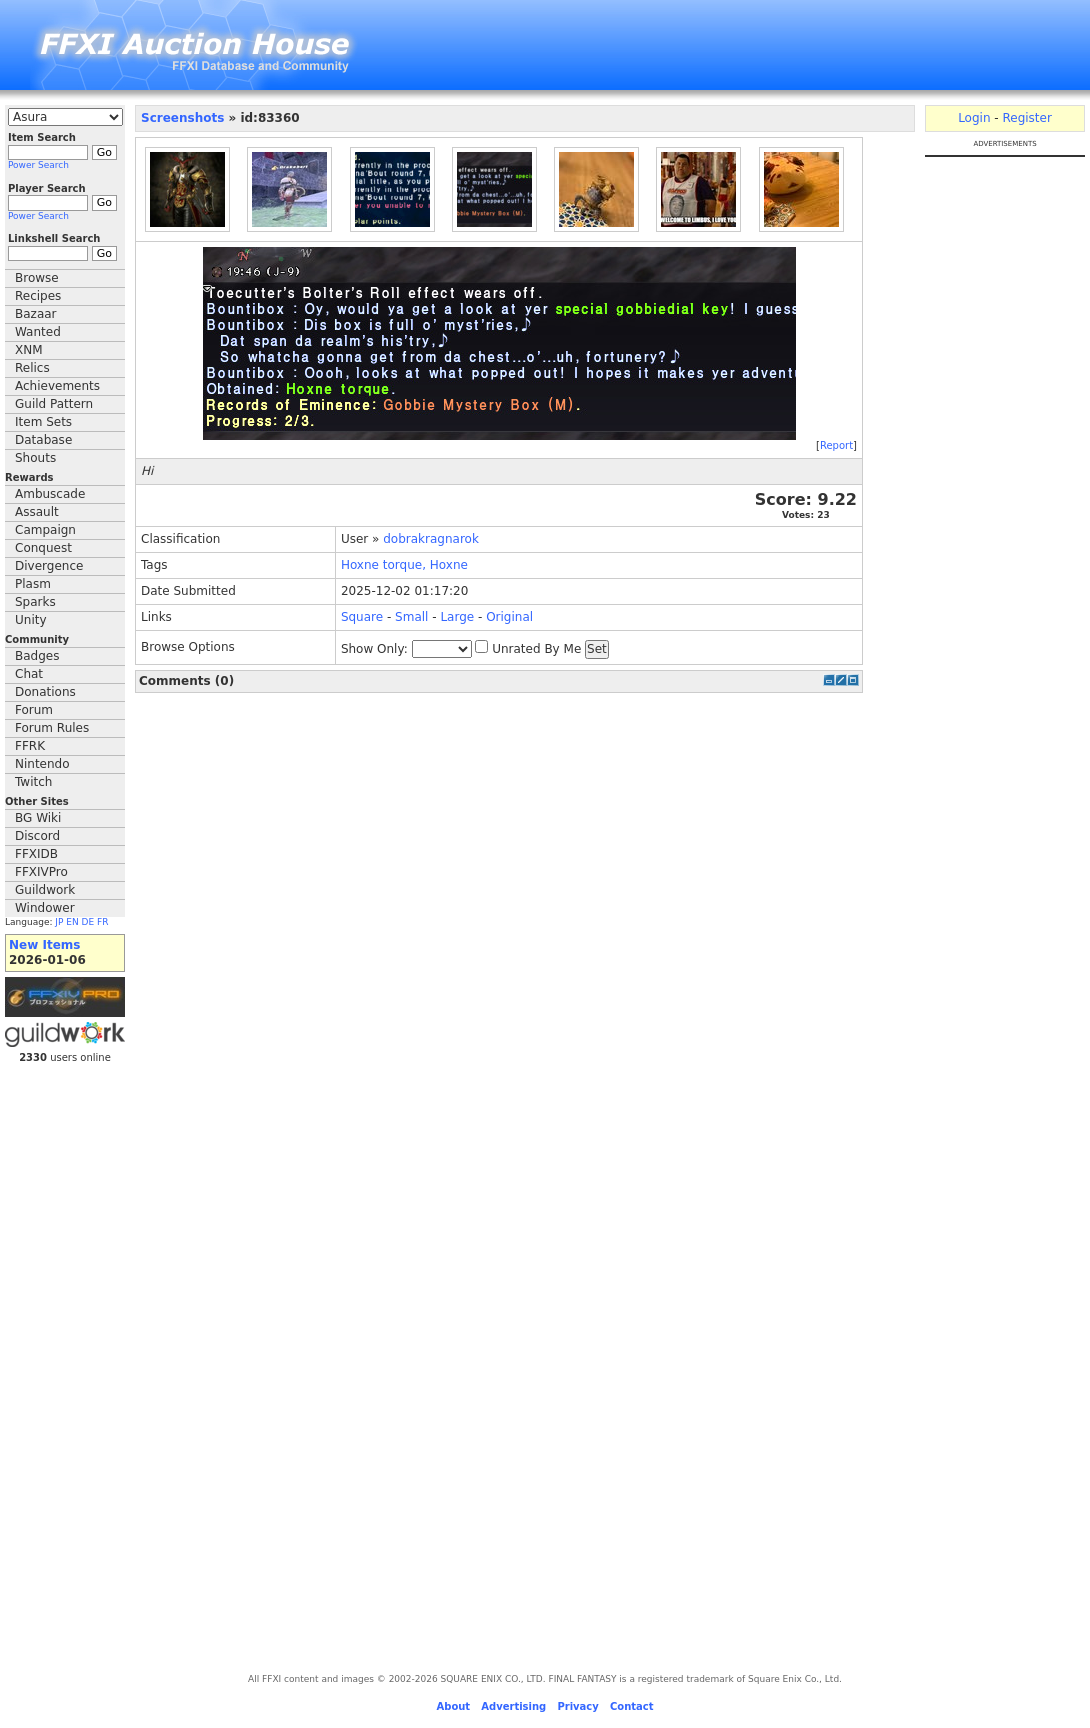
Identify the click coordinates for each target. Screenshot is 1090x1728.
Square (362, 617)
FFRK (30, 746)
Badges (37, 656)
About (453, 1706)
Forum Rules (52, 728)
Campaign (45, 530)
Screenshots (182, 118)
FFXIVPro (41, 872)
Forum (34, 710)
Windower (45, 908)
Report (836, 445)
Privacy (577, 1706)
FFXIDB (36, 854)
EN (72, 922)
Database (43, 440)
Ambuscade (50, 494)
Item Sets (43, 422)
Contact (632, 1706)
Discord (37, 836)
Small (411, 617)
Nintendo (42, 764)
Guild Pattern (54, 404)
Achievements (57, 386)
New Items (44, 945)
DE (88, 922)
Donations (45, 692)
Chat (29, 674)
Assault (37, 512)
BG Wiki (38, 818)
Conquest (43, 548)
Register (1026, 118)
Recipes (38, 296)
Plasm (33, 584)
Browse (37, 278)
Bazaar (36, 314)
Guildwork (45, 890)
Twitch (33, 782)
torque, (404, 565)
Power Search (38, 165)
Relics (32, 368)
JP (59, 922)
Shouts (35, 458)
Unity (31, 620)
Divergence (49, 566)
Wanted (38, 332)
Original (509, 617)
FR (102, 922)
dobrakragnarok (431, 539)
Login (974, 118)
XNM (29, 350)
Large (457, 617)
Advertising (513, 1706)
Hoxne (360, 565)
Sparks (35, 602)
